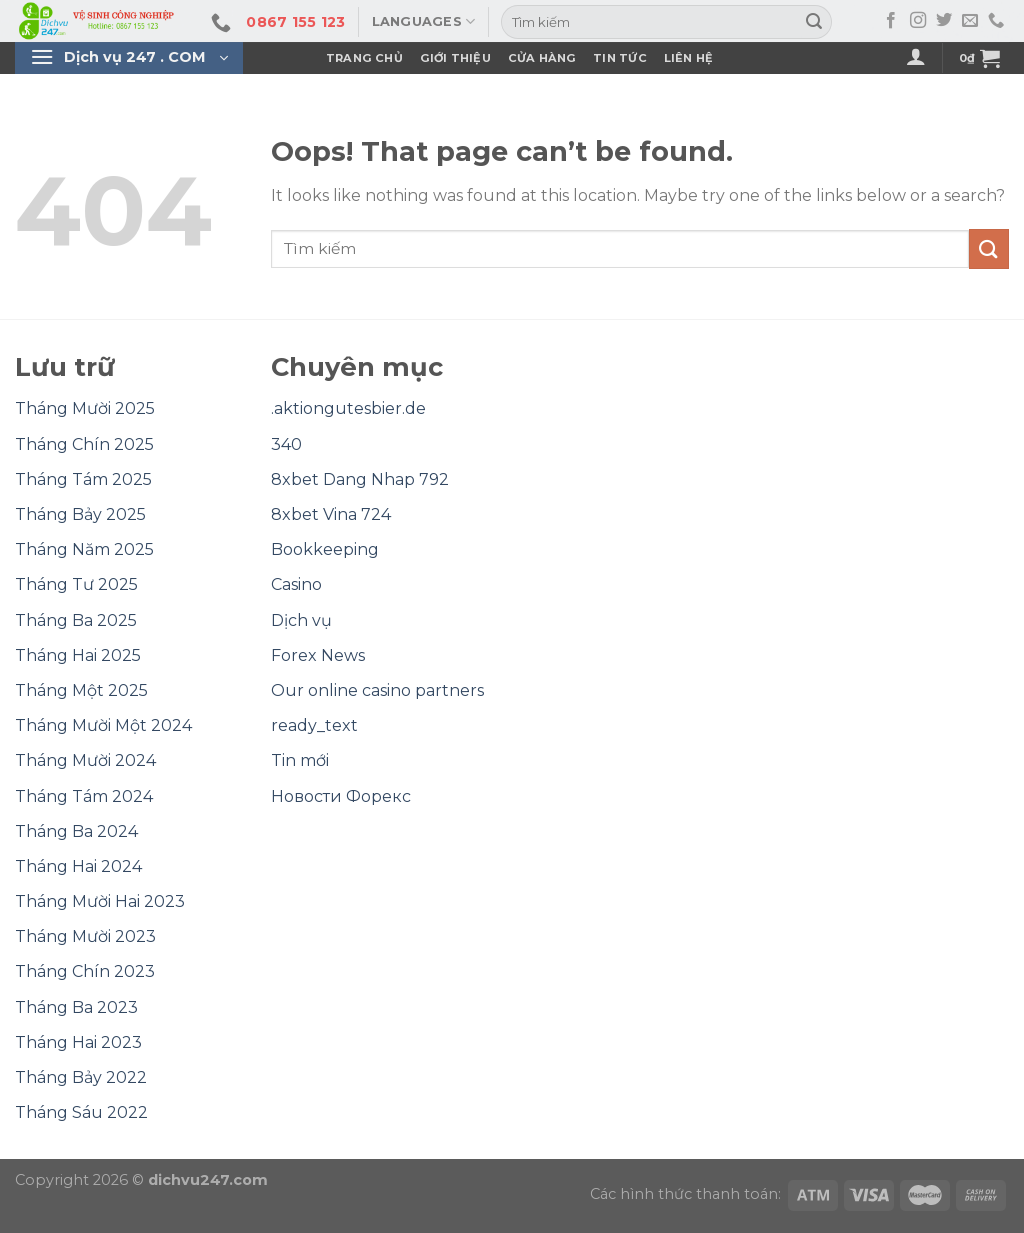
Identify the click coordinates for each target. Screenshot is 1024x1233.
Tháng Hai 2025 (78, 655)
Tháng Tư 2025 (76, 584)
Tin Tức (620, 58)
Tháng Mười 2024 (85, 760)
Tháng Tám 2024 (84, 796)
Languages (424, 21)
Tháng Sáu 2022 (81, 1112)
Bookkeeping (325, 549)
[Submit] (814, 22)
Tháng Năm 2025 (84, 549)
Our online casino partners (377, 690)
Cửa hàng (542, 58)
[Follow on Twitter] (944, 21)
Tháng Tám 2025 (83, 479)
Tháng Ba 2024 (76, 831)
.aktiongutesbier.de (348, 408)
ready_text (314, 725)
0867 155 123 (295, 22)
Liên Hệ (689, 58)
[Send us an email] (970, 21)
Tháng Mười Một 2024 (103, 725)
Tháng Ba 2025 (76, 620)
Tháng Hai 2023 (78, 1042)
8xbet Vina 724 (331, 514)
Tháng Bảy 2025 (80, 514)
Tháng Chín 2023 (85, 971)
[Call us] (996, 21)
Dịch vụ (301, 620)
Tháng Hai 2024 (78, 866)
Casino (296, 584)
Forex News (318, 655)
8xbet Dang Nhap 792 (360, 479)
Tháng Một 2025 (81, 690)
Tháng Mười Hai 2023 (100, 901)
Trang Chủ (364, 58)
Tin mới (300, 760)
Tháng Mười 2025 (85, 408)
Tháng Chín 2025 (84, 444)
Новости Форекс (341, 796)
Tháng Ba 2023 (76, 1007)
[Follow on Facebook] (891, 21)
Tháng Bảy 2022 (81, 1077)
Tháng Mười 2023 (85, 936)
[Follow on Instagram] (918, 21)
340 (286, 444)
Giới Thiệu (455, 58)
